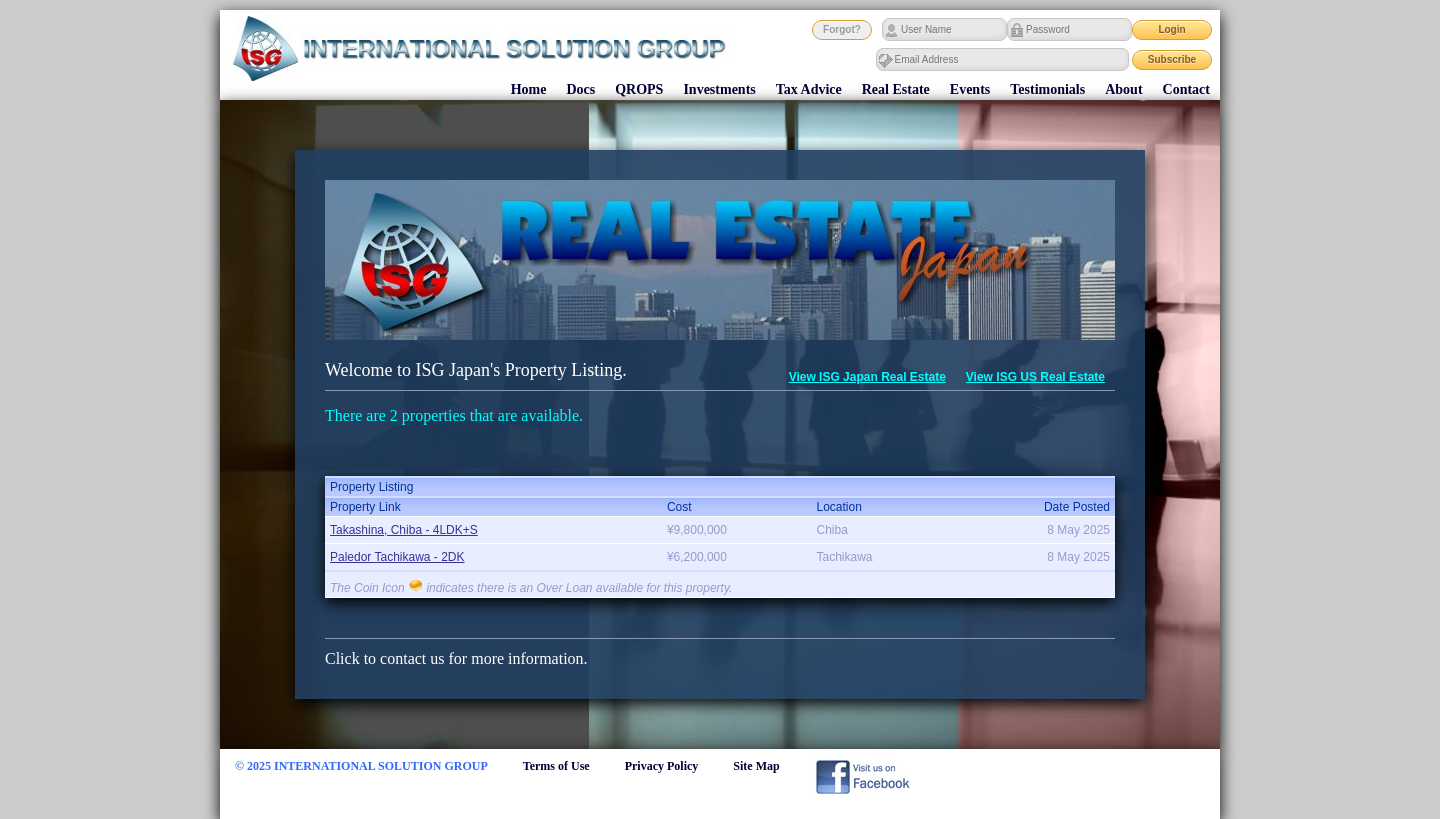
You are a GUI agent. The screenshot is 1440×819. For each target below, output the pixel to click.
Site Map (756, 766)
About (1123, 89)
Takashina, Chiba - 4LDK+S (404, 530)
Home (529, 89)
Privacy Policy (662, 766)
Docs (580, 89)
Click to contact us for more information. (456, 658)
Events (970, 89)
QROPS (639, 89)
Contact (1186, 89)
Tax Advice (809, 89)
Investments (719, 89)
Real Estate (896, 89)
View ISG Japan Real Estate (867, 377)
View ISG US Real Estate (1035, 377)
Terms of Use (556, 766)
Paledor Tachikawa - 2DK (397, 557)
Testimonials (1047, 89)
